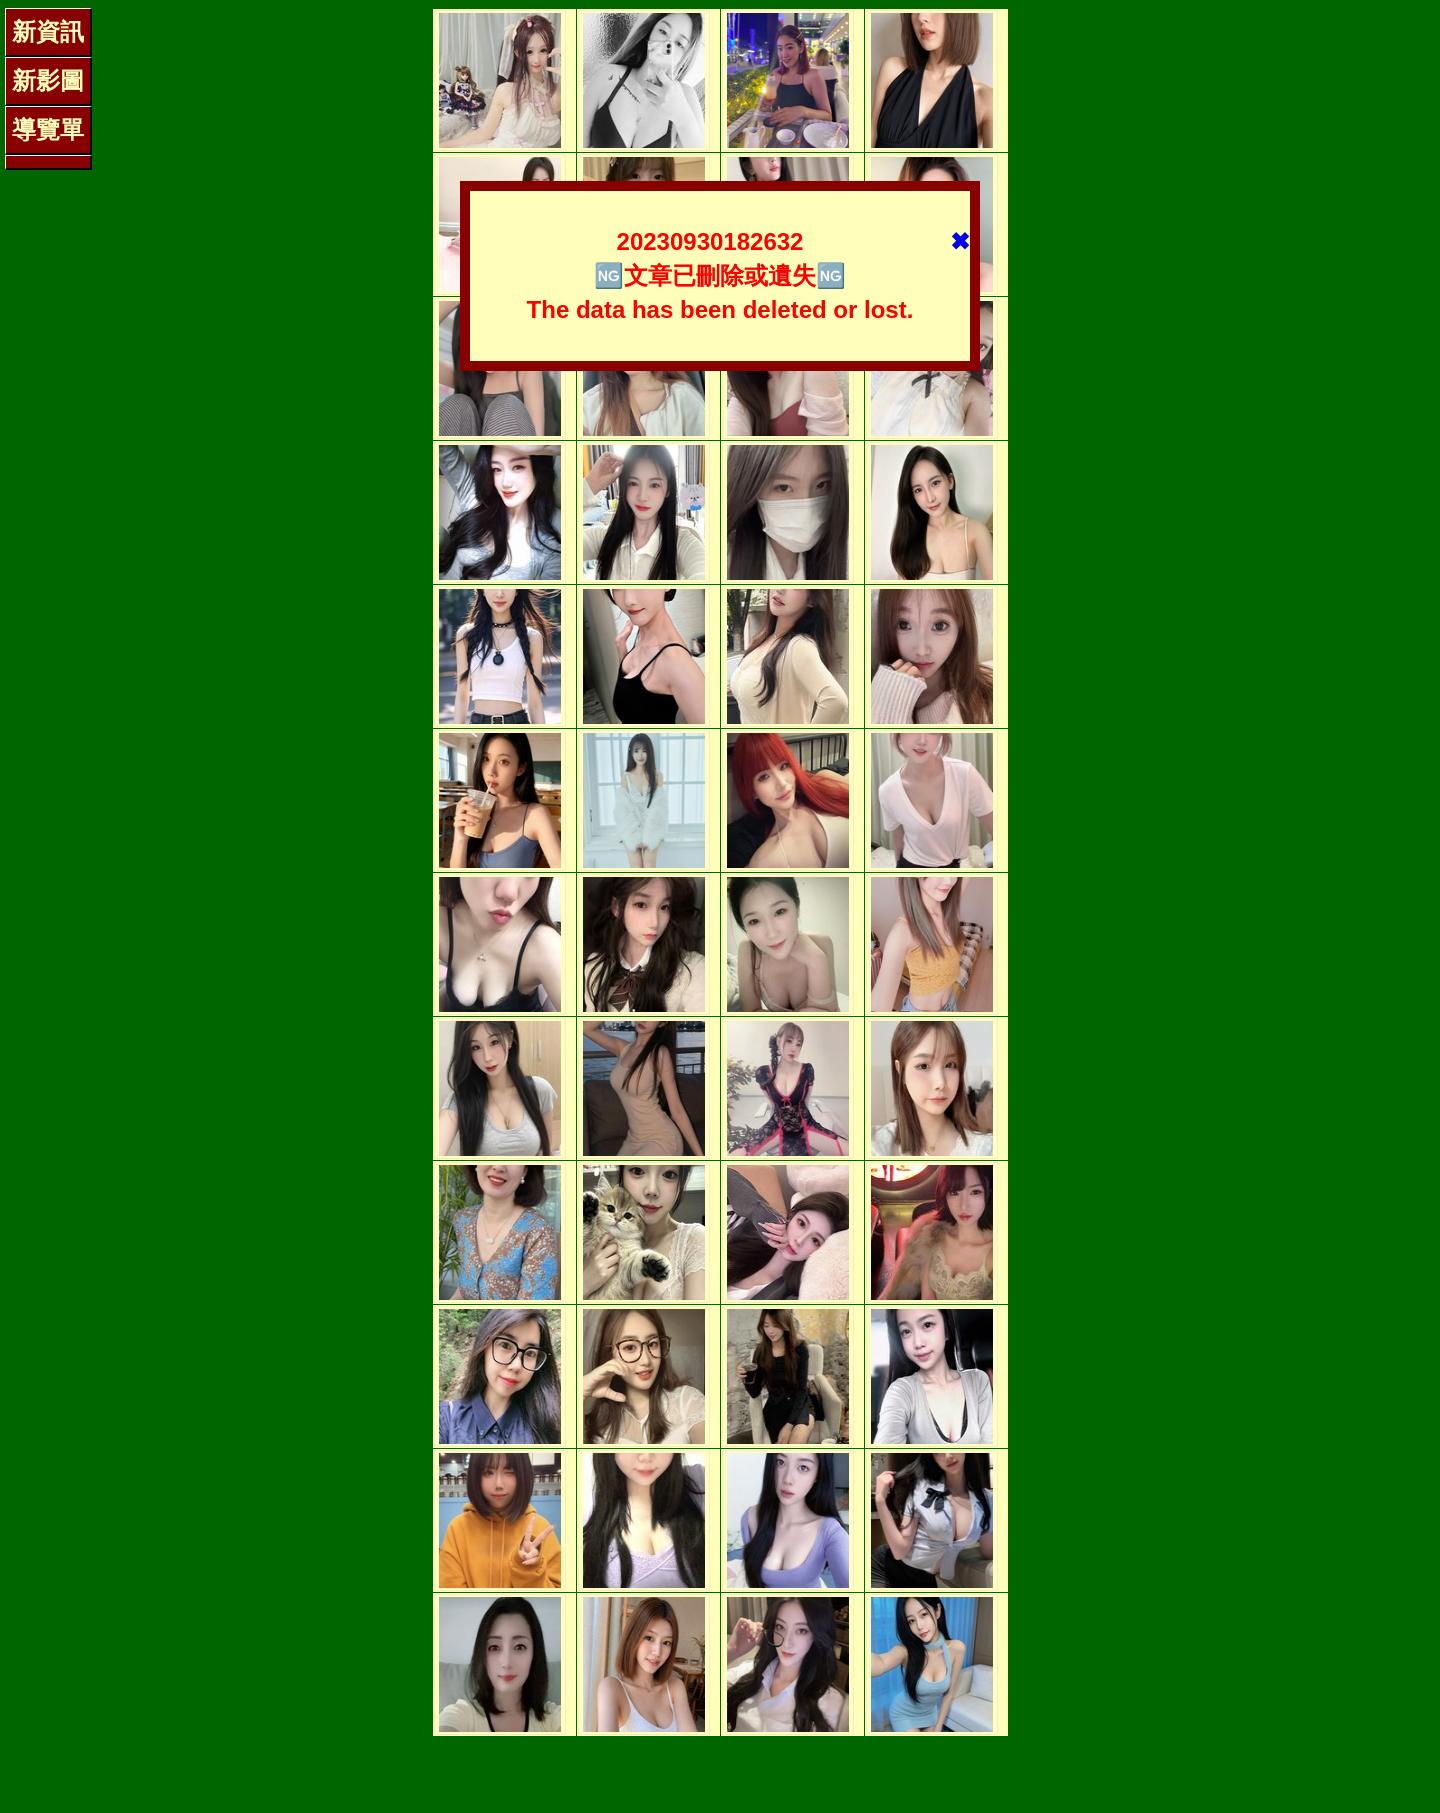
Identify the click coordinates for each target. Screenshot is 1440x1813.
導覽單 (48, 129)
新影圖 (48, 80)
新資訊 (48, 31)
